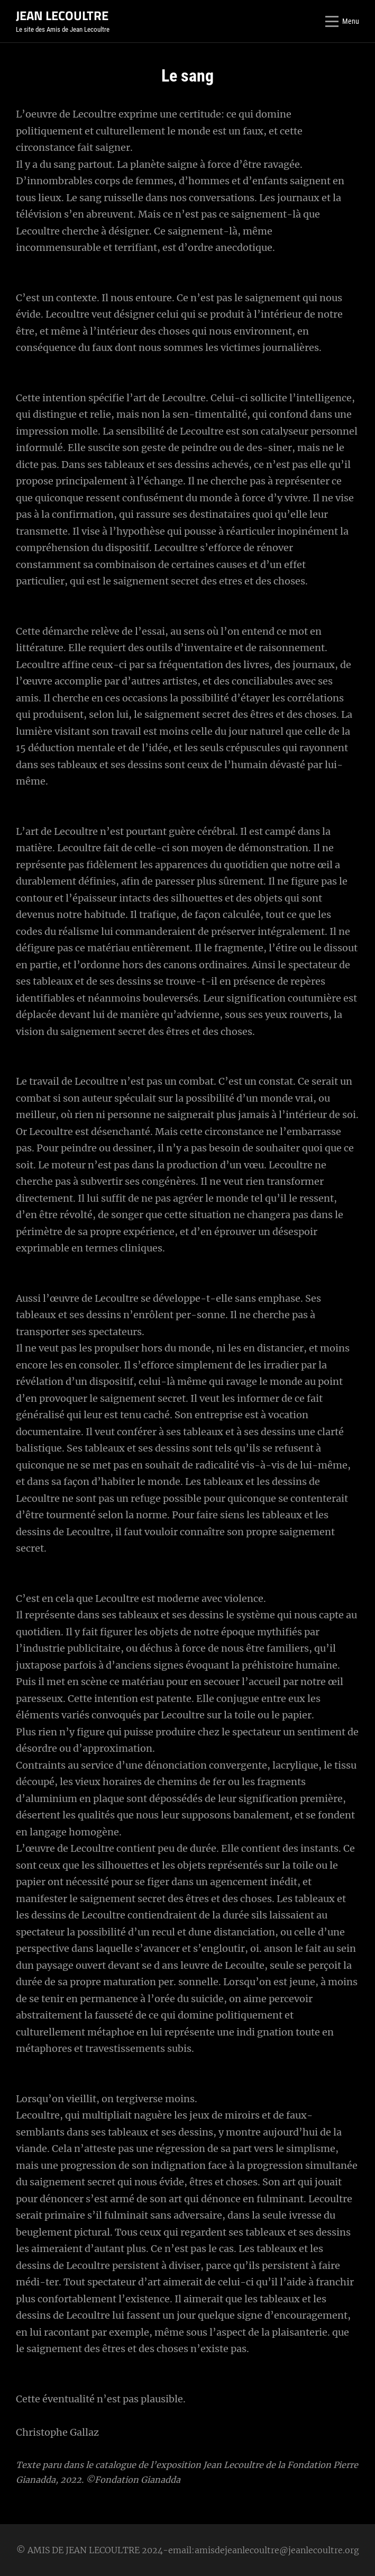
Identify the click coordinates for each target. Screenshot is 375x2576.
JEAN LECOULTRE (62, 15)
